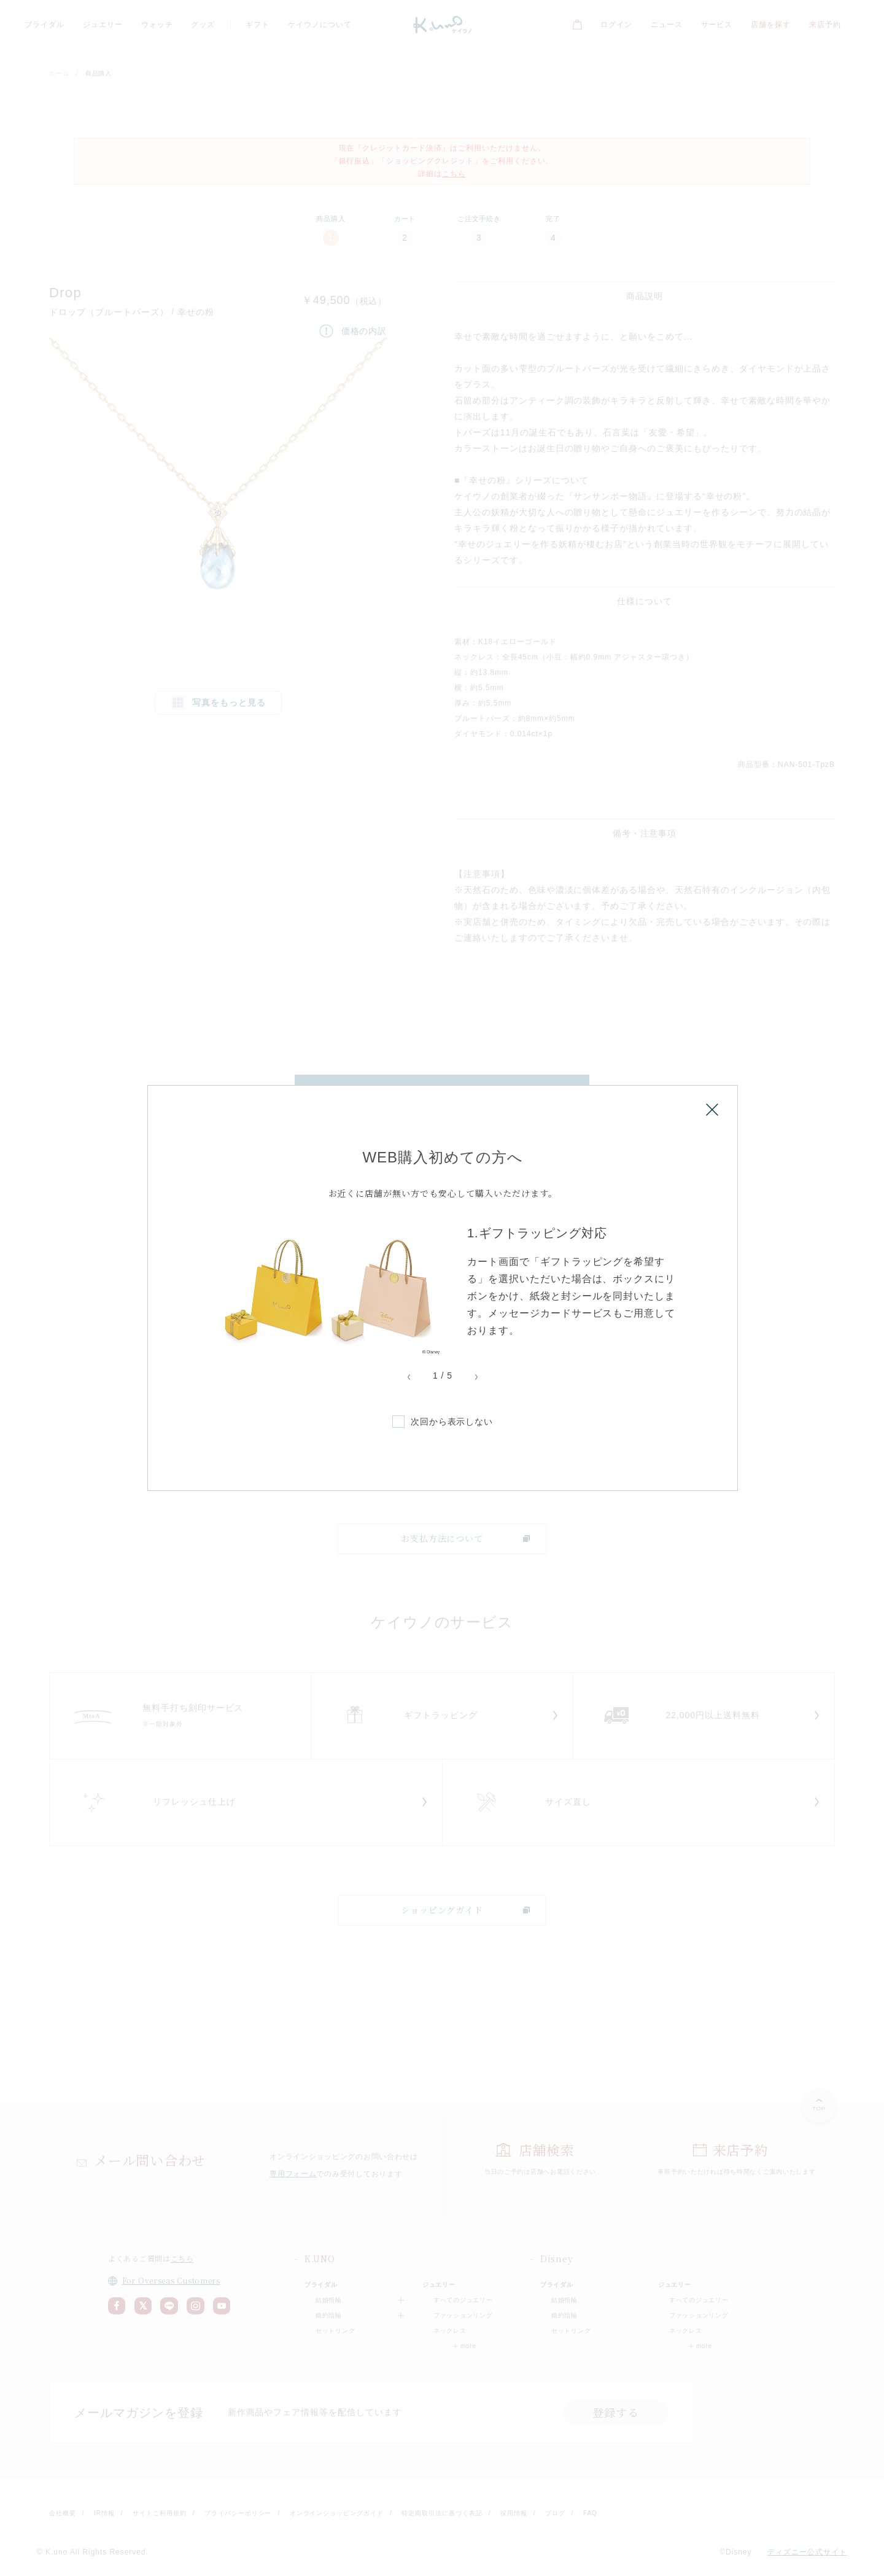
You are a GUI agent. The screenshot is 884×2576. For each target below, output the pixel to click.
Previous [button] (409, 1377)
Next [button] (476, 1377)
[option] (442, 1290)
